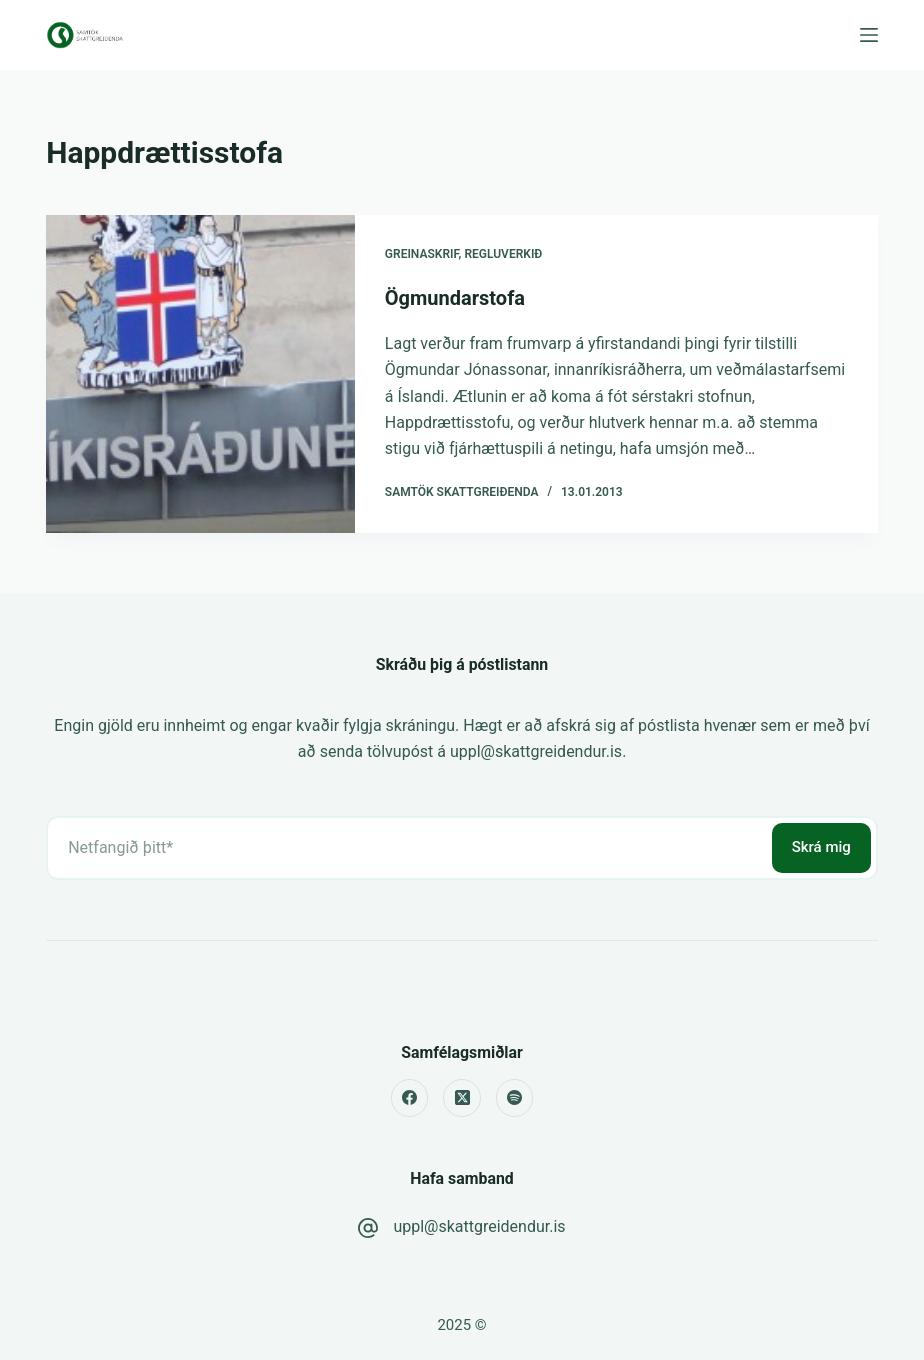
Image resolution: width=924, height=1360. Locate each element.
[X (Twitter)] (462, 1098)
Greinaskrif (422, 254)
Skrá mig (821, 847)
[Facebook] (410, 1098)
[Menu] (869, 35)
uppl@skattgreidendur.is (479, 1226)
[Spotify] (515, 1098)
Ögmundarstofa (455, 298)
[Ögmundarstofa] (200, 374)
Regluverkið (503, 254)
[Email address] (407, 848)
